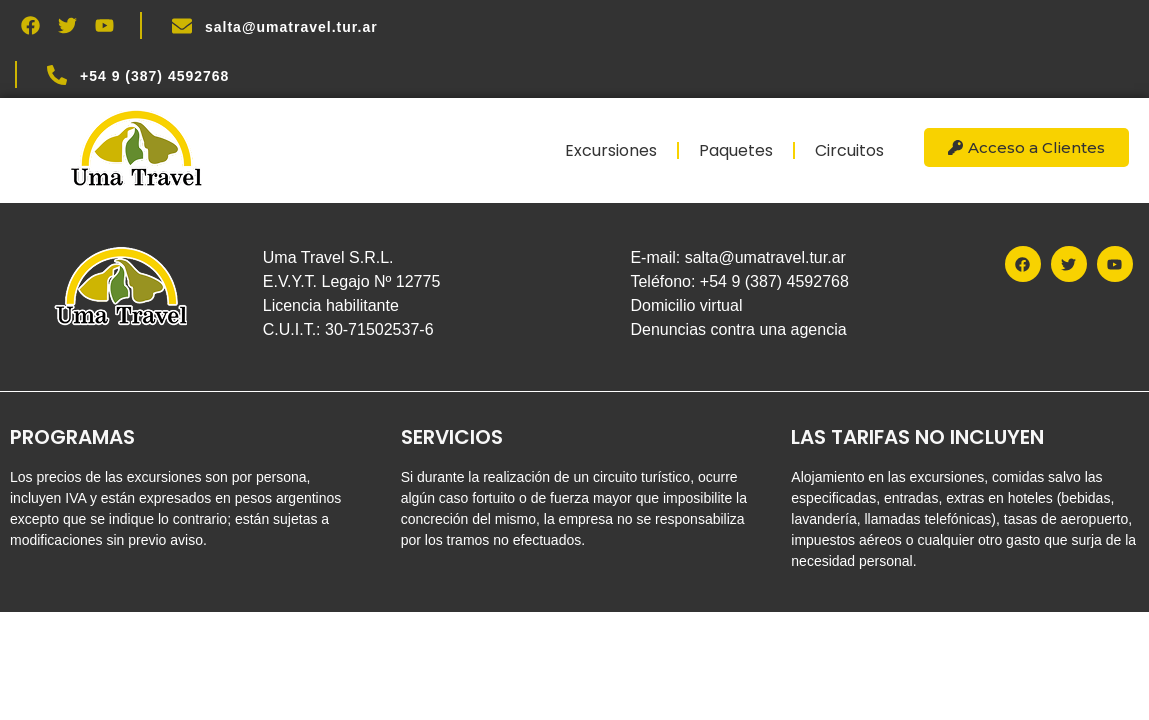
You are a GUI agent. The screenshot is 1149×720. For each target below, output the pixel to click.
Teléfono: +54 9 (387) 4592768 (739, 281)
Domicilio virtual (686, 305)
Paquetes (736, 150)
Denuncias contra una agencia (738, 329)
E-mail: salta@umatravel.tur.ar (737, 257)
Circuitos (849, 150)
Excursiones (611, 150)
